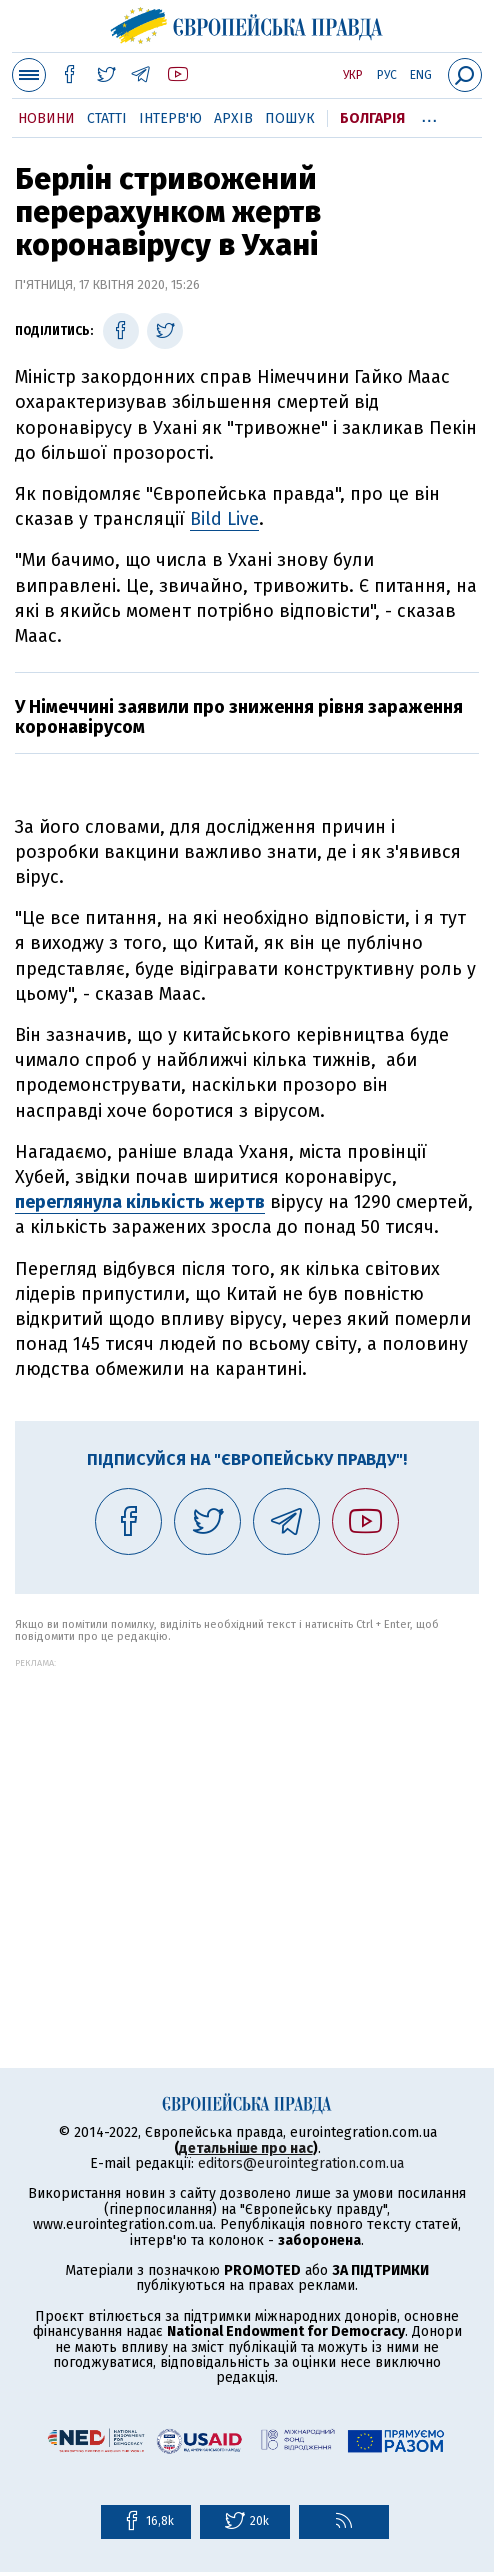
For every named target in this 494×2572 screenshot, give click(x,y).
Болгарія (372, 118)
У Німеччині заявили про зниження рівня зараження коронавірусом (239, 717)
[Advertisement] (247, 1808)
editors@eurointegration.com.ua (301, 2163)
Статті (107, 118)
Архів (233, 118)
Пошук (290, 118)
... (429, 115)
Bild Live (224, 519)
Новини (46, 118)
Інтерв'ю (170, 118)
